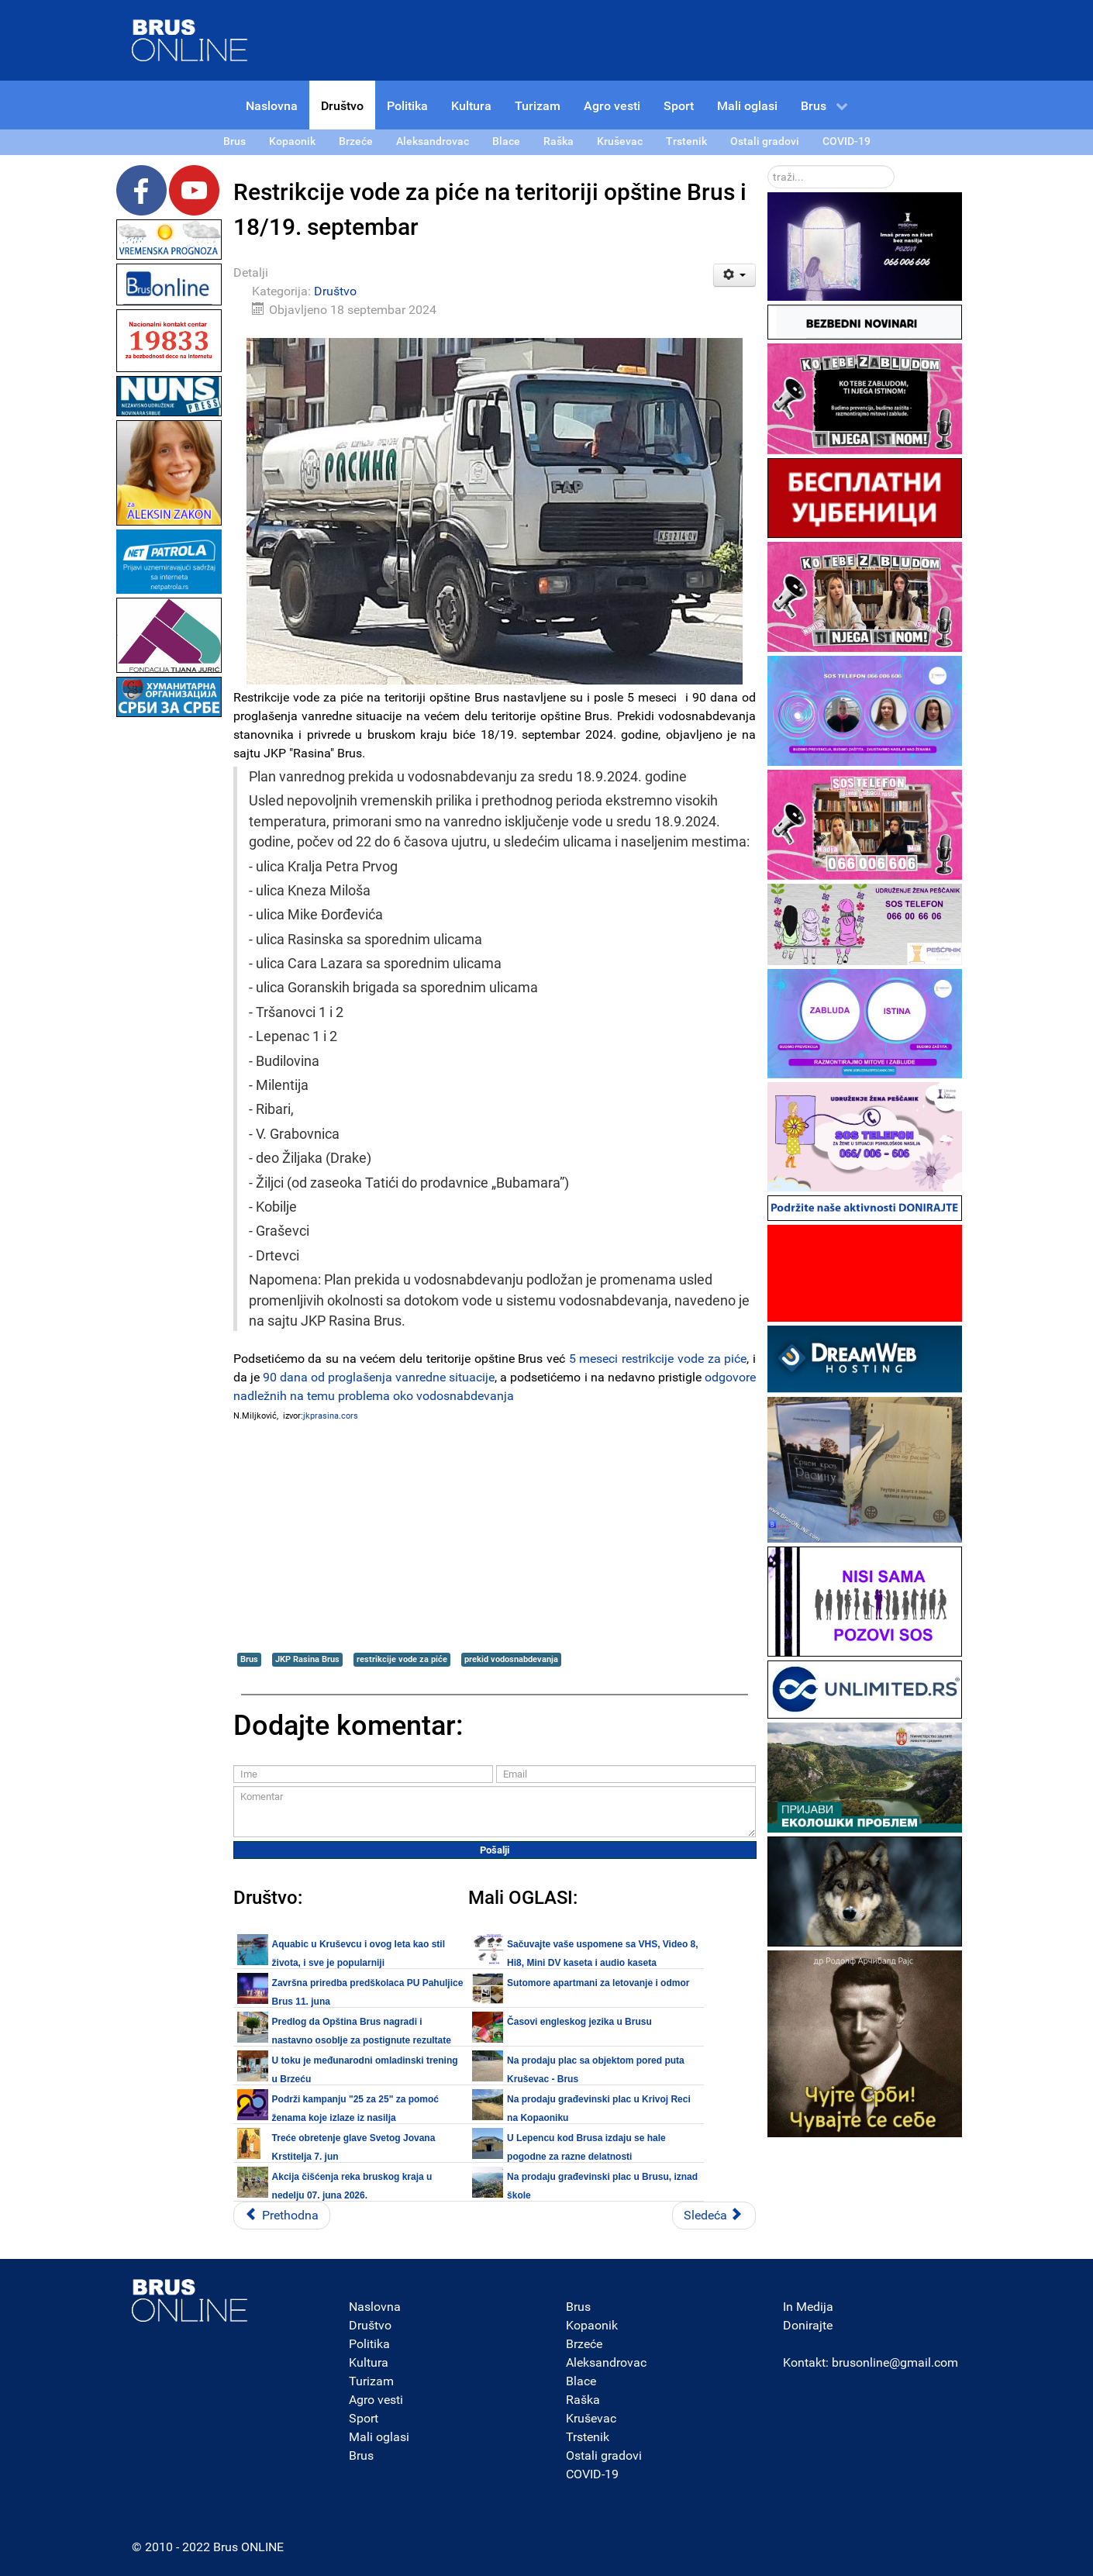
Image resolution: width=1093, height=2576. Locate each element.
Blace (581, 2381)
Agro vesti (376, 2399)
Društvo (335, 291)
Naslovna (375, 2306)
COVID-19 (592, 2474)
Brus (249, 1659)
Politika (369, 2343)
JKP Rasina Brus (307, 1659)
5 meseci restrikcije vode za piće (658, 1358)
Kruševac (591, 2418)
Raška (583, 2399)
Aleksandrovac (606, 2362)
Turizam (371, 2381)
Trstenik (587, 2436)
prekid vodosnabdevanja (511, 1659)
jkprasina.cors (330, 1416)
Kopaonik (592, 2325)
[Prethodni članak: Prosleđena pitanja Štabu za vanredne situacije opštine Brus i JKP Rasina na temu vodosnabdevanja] (281, 2215)
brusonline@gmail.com (895, 2362)
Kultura (368, 2362)
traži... (767, 165)
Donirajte (808, 2325)
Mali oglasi (379, 2436)
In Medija (808, 2306)
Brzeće (584, 2343)
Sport (363, 2418)
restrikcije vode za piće (402, 1659)
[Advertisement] (169, 953)
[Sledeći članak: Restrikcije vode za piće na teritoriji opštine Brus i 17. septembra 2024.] (714, 2215)
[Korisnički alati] (734, 275)
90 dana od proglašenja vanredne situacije (379, 1377)
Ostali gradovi (604, 2455)
